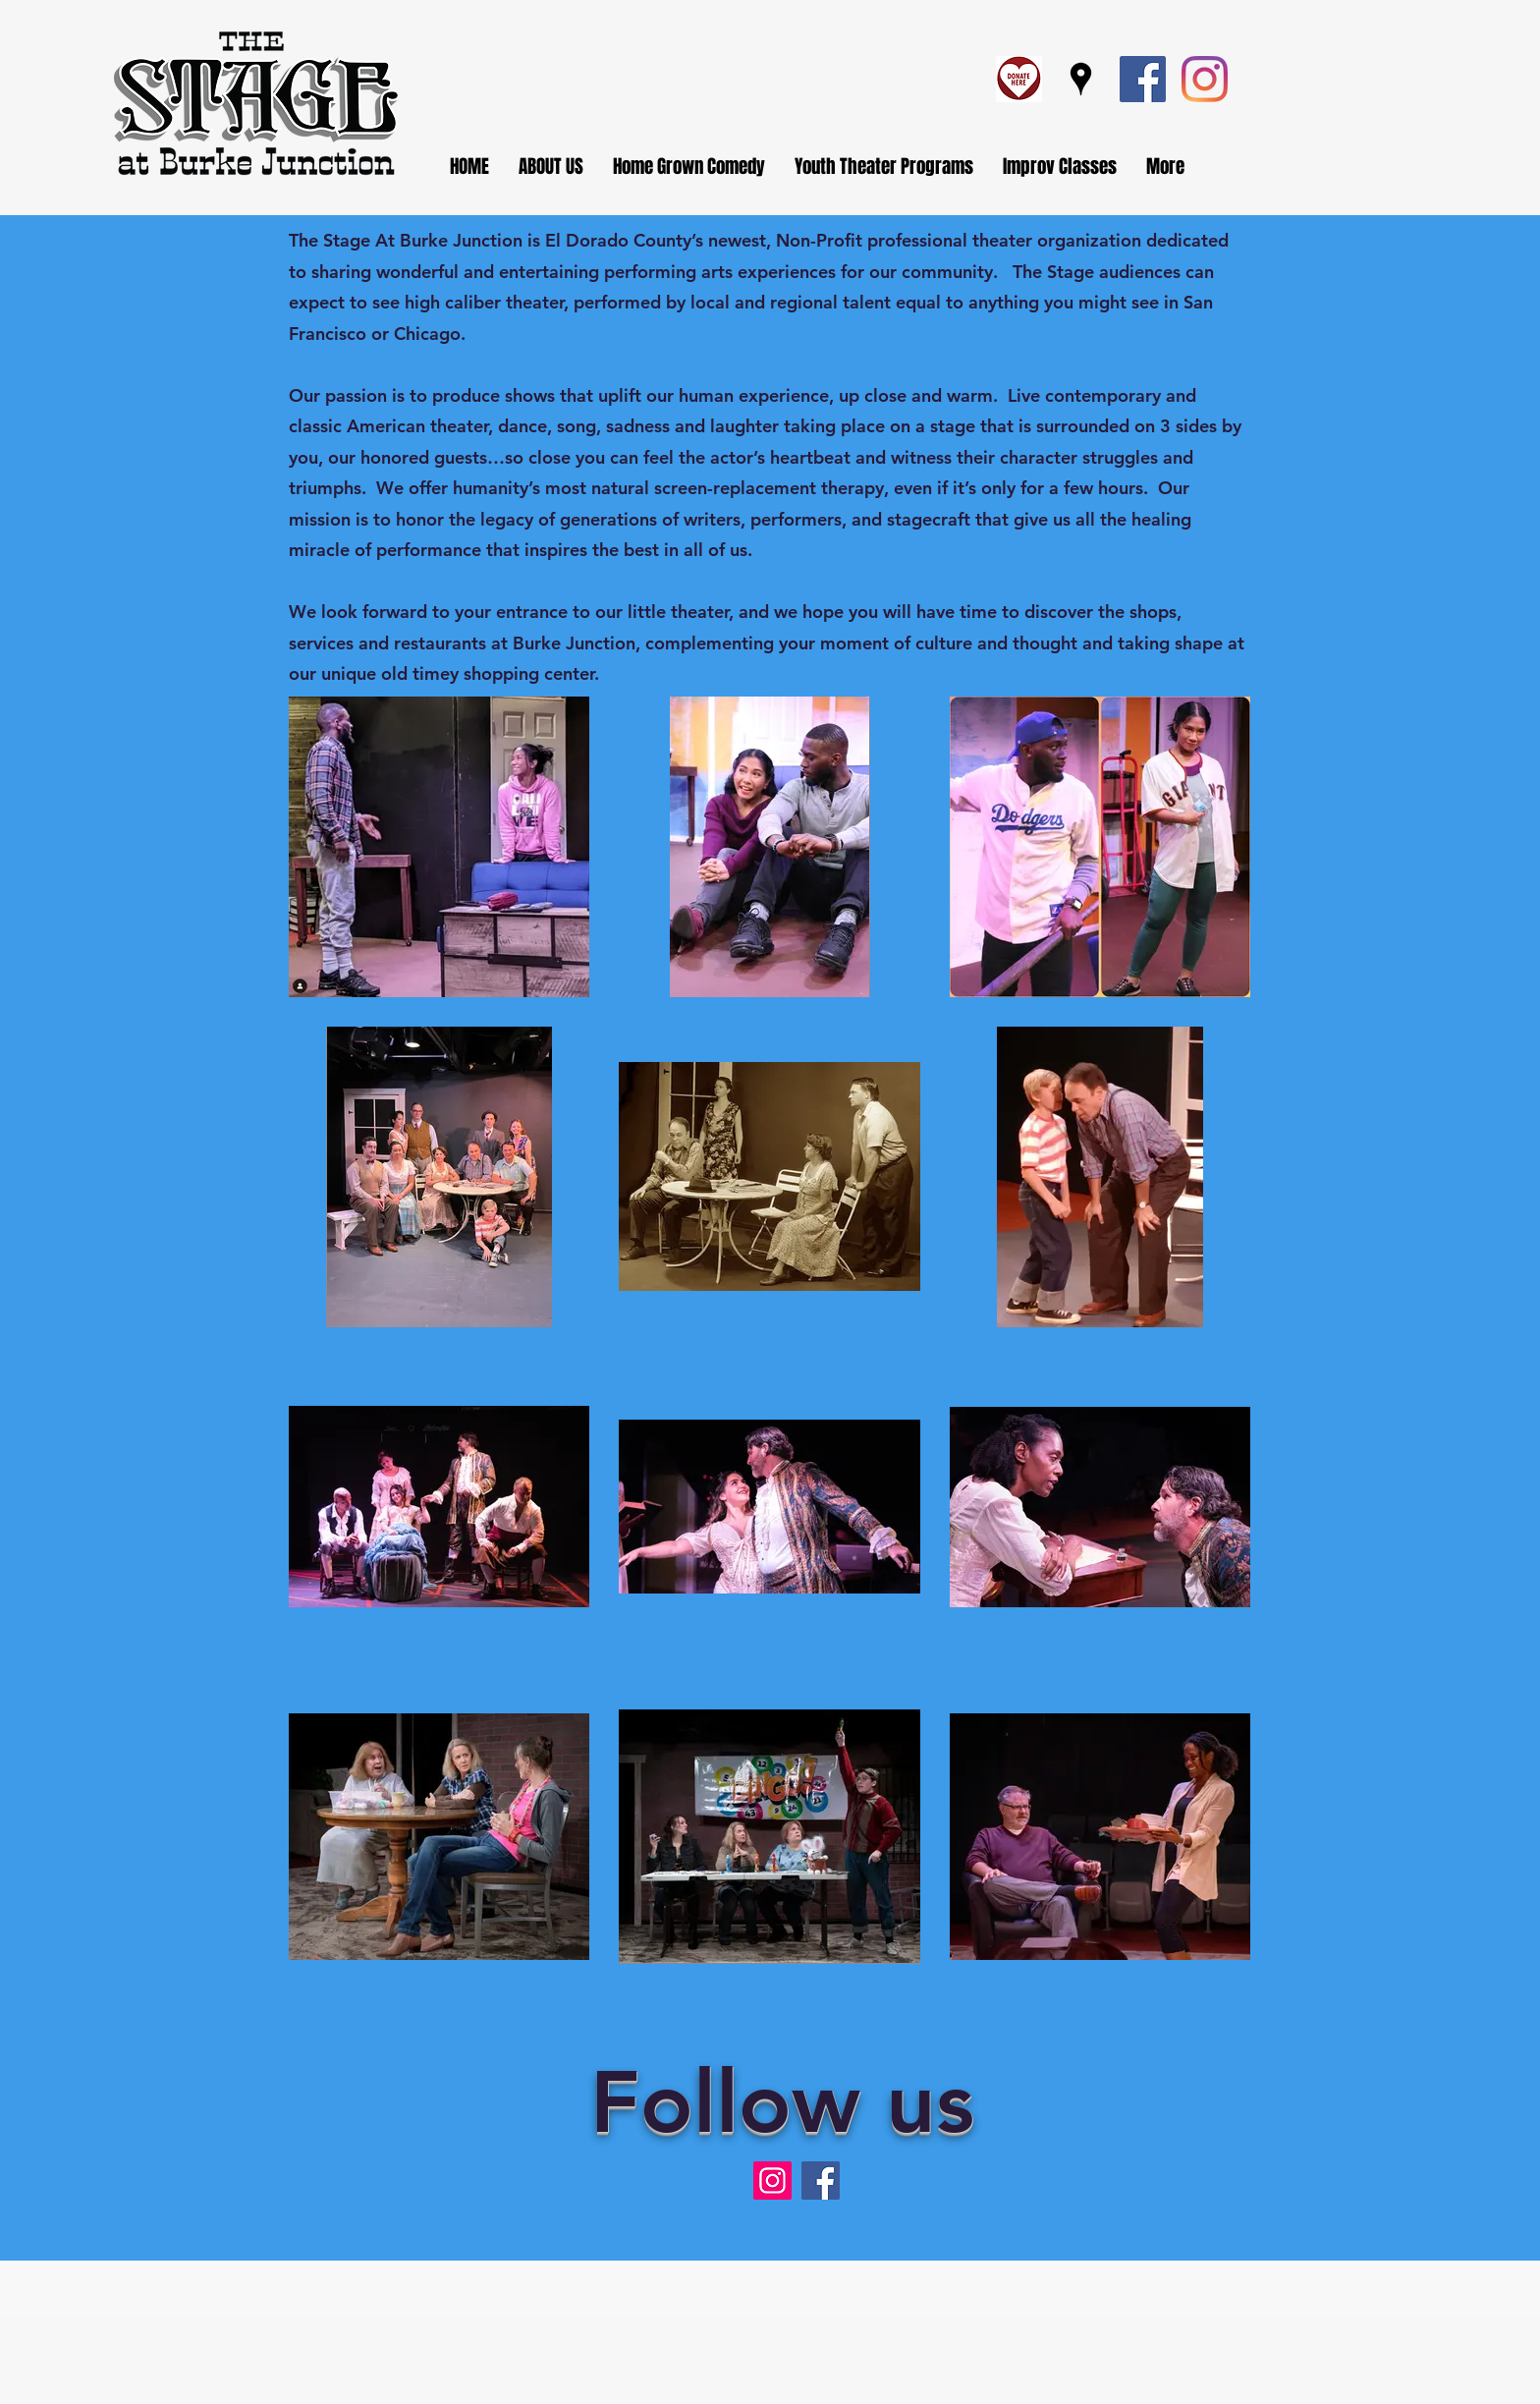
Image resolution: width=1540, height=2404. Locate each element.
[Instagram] (1205, 79)
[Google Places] (1081, 79)
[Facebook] (1143, 79)
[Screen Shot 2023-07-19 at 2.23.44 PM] (1019, 79)
